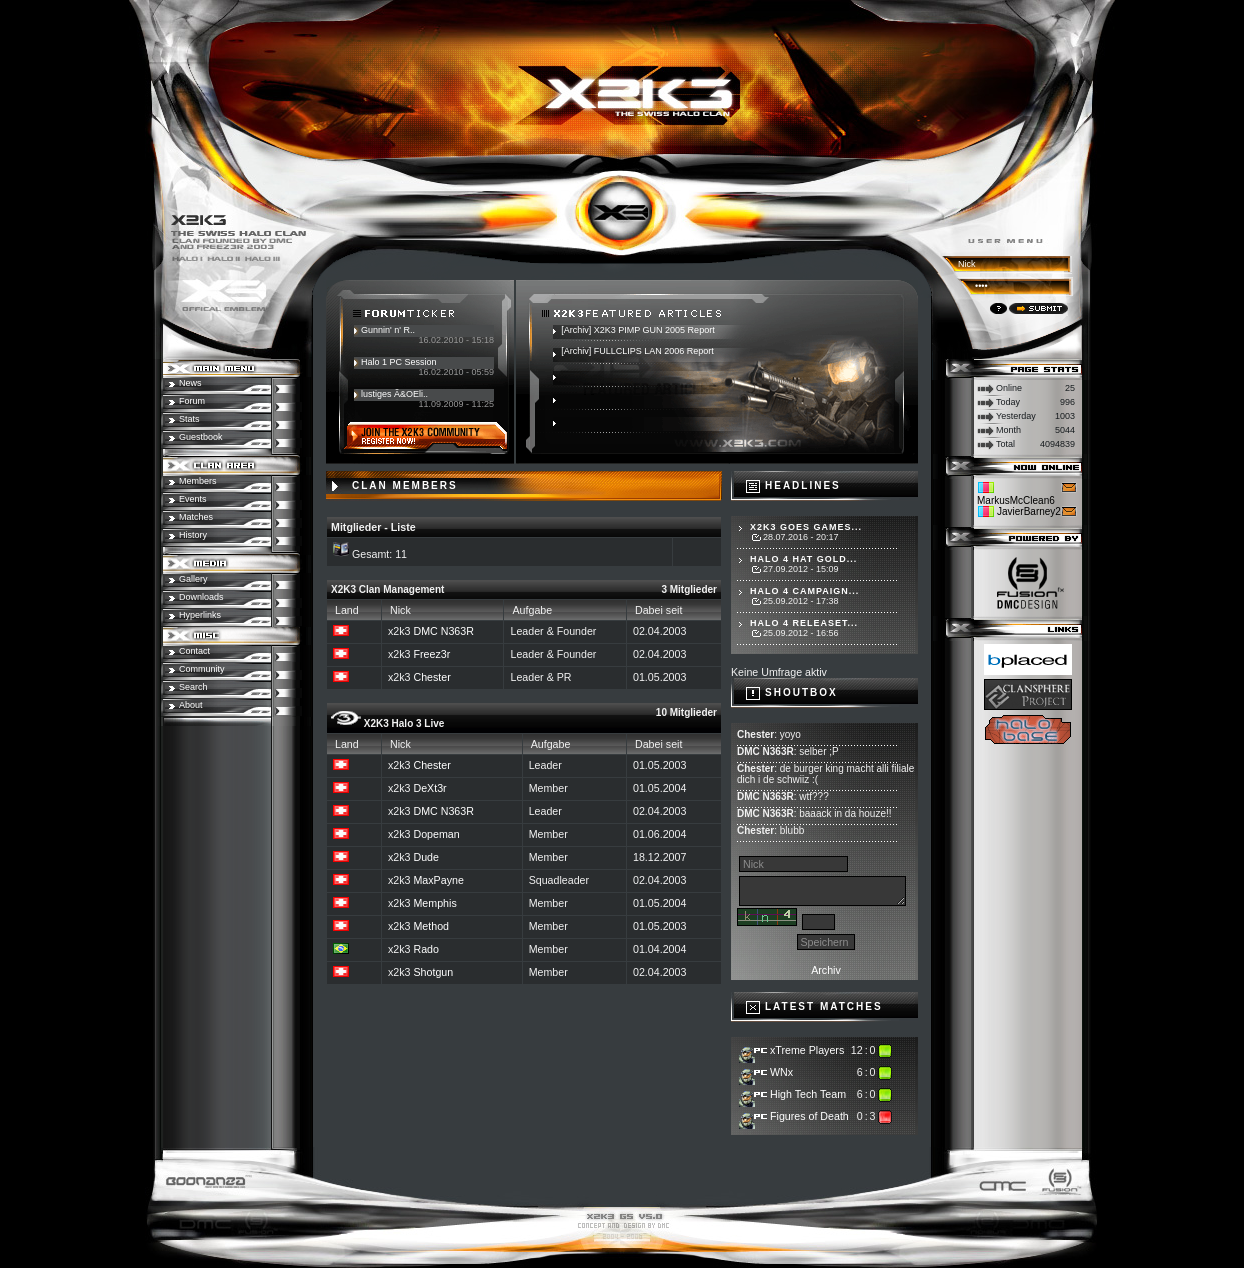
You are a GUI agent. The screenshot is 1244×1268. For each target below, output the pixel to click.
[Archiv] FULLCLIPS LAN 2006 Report (637, 351)
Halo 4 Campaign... (804, 591)
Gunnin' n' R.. (388, 330)
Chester (431, 677)
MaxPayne (438, 880)
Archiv (826, 970)
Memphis (434, 903)
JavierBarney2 (1029, 511)
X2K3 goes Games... (806, 527)
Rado (425, 949)
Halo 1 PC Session (399, 362)
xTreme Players (807, 1050)
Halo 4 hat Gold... (803, 559)
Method (431, 926)
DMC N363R (443, 631)
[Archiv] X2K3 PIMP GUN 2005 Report (637, 330)
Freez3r (431, 654)
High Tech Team (808, 1094)
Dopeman (436, 834)
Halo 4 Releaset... (804, 623)
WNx (781, 1072)
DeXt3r (429, 788)
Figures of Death (809, 1116)
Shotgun (433, 972)
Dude (425, 857)
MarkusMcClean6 (1016, 500)
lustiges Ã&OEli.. (394, 394)
